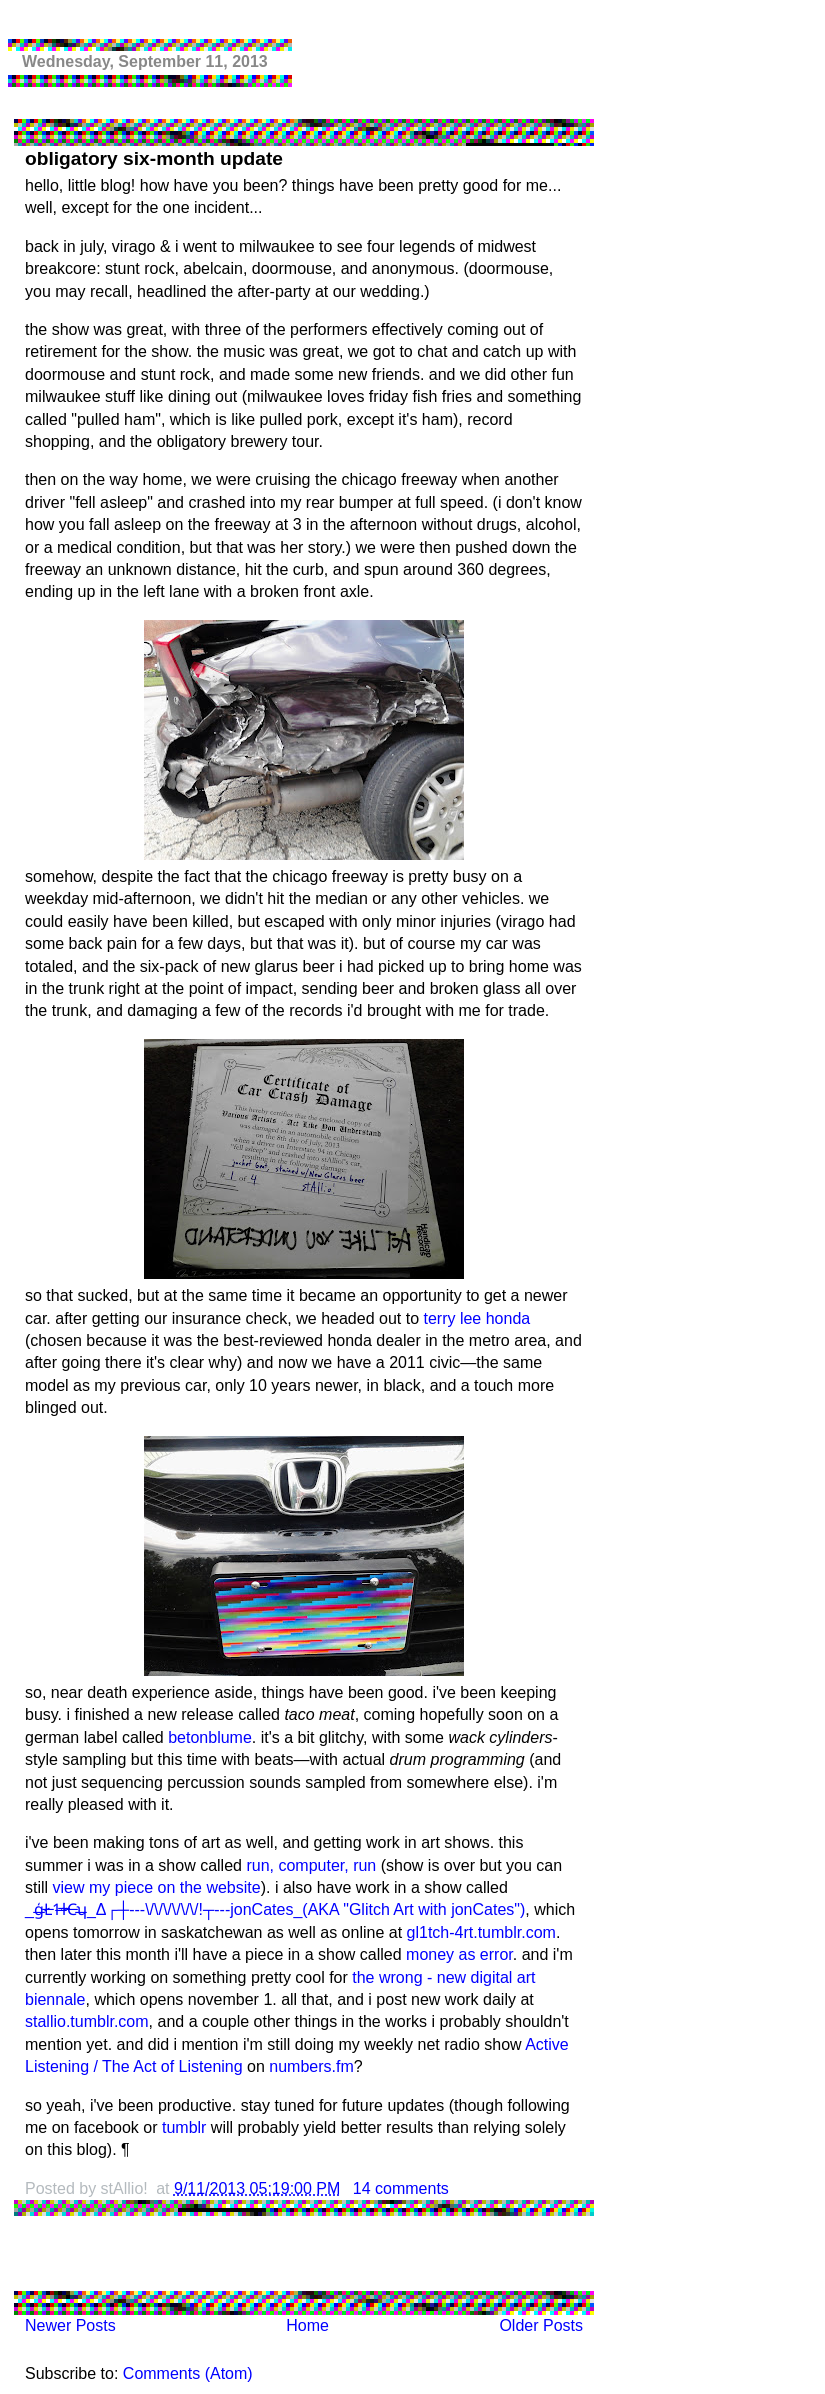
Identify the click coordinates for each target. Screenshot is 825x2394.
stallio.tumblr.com (87, 2021)
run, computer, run (311, 1865)
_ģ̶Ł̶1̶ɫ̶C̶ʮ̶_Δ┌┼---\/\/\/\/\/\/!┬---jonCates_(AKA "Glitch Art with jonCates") (275, 1909)
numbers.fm (311, 2066)
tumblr (184, 2127)
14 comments (401, 2188)
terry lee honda (476, 1318)
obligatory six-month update (154, 158)
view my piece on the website (157, 1887)
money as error (459, 1954)
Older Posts (541, 2325)
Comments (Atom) (188, 2373)
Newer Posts (70, 2325)
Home (307, 2325)
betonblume (210, 1737)
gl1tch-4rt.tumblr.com (481, 1932)
